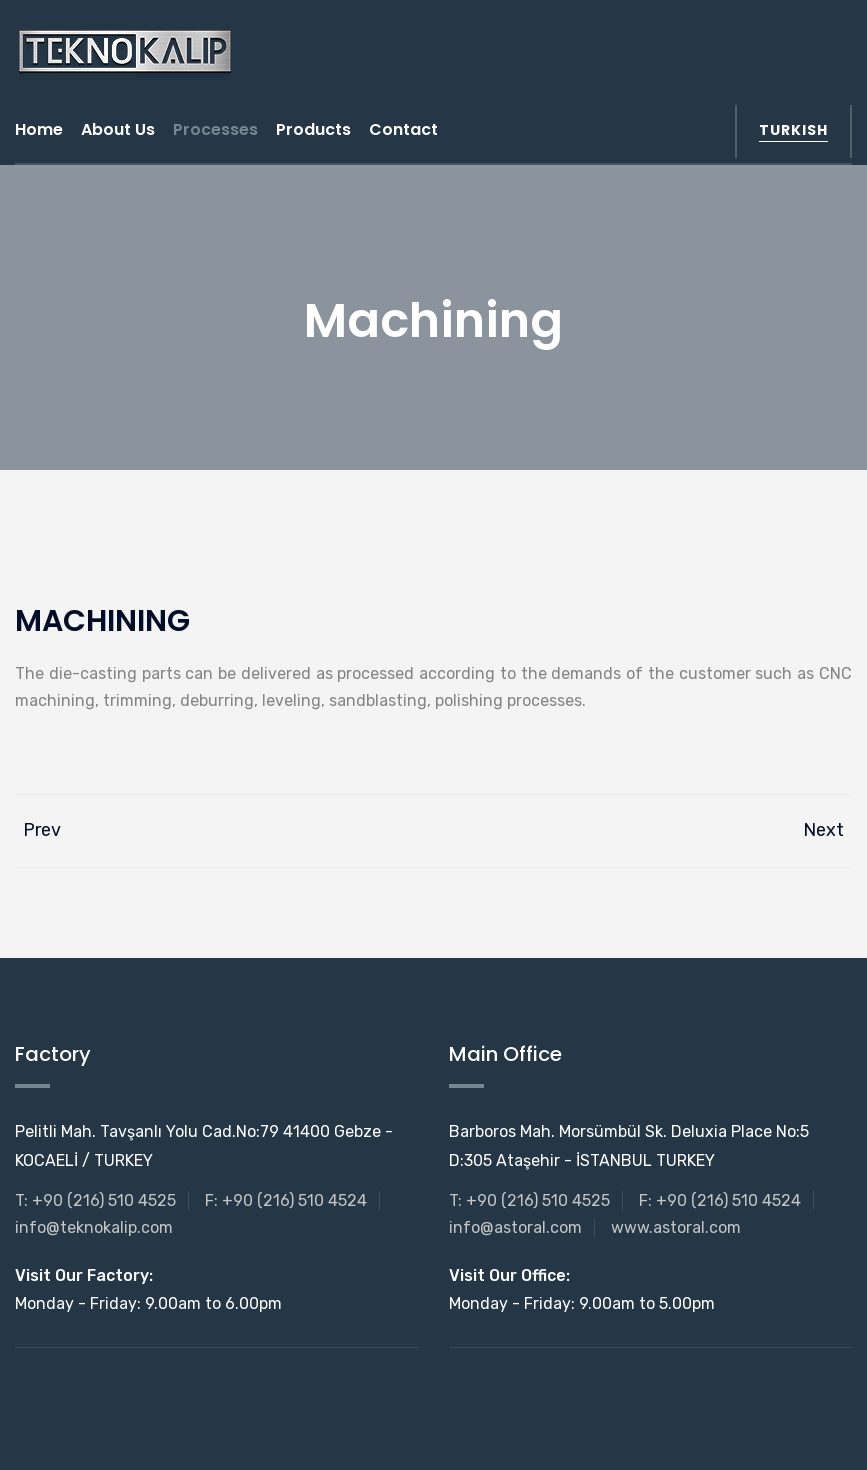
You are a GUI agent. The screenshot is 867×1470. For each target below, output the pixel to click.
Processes (215, 129)
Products (313, 129)
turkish (793, 130)
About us (118, 129)
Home (39, 129)
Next (827, 830)
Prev (38, 830)
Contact (403, 129)
